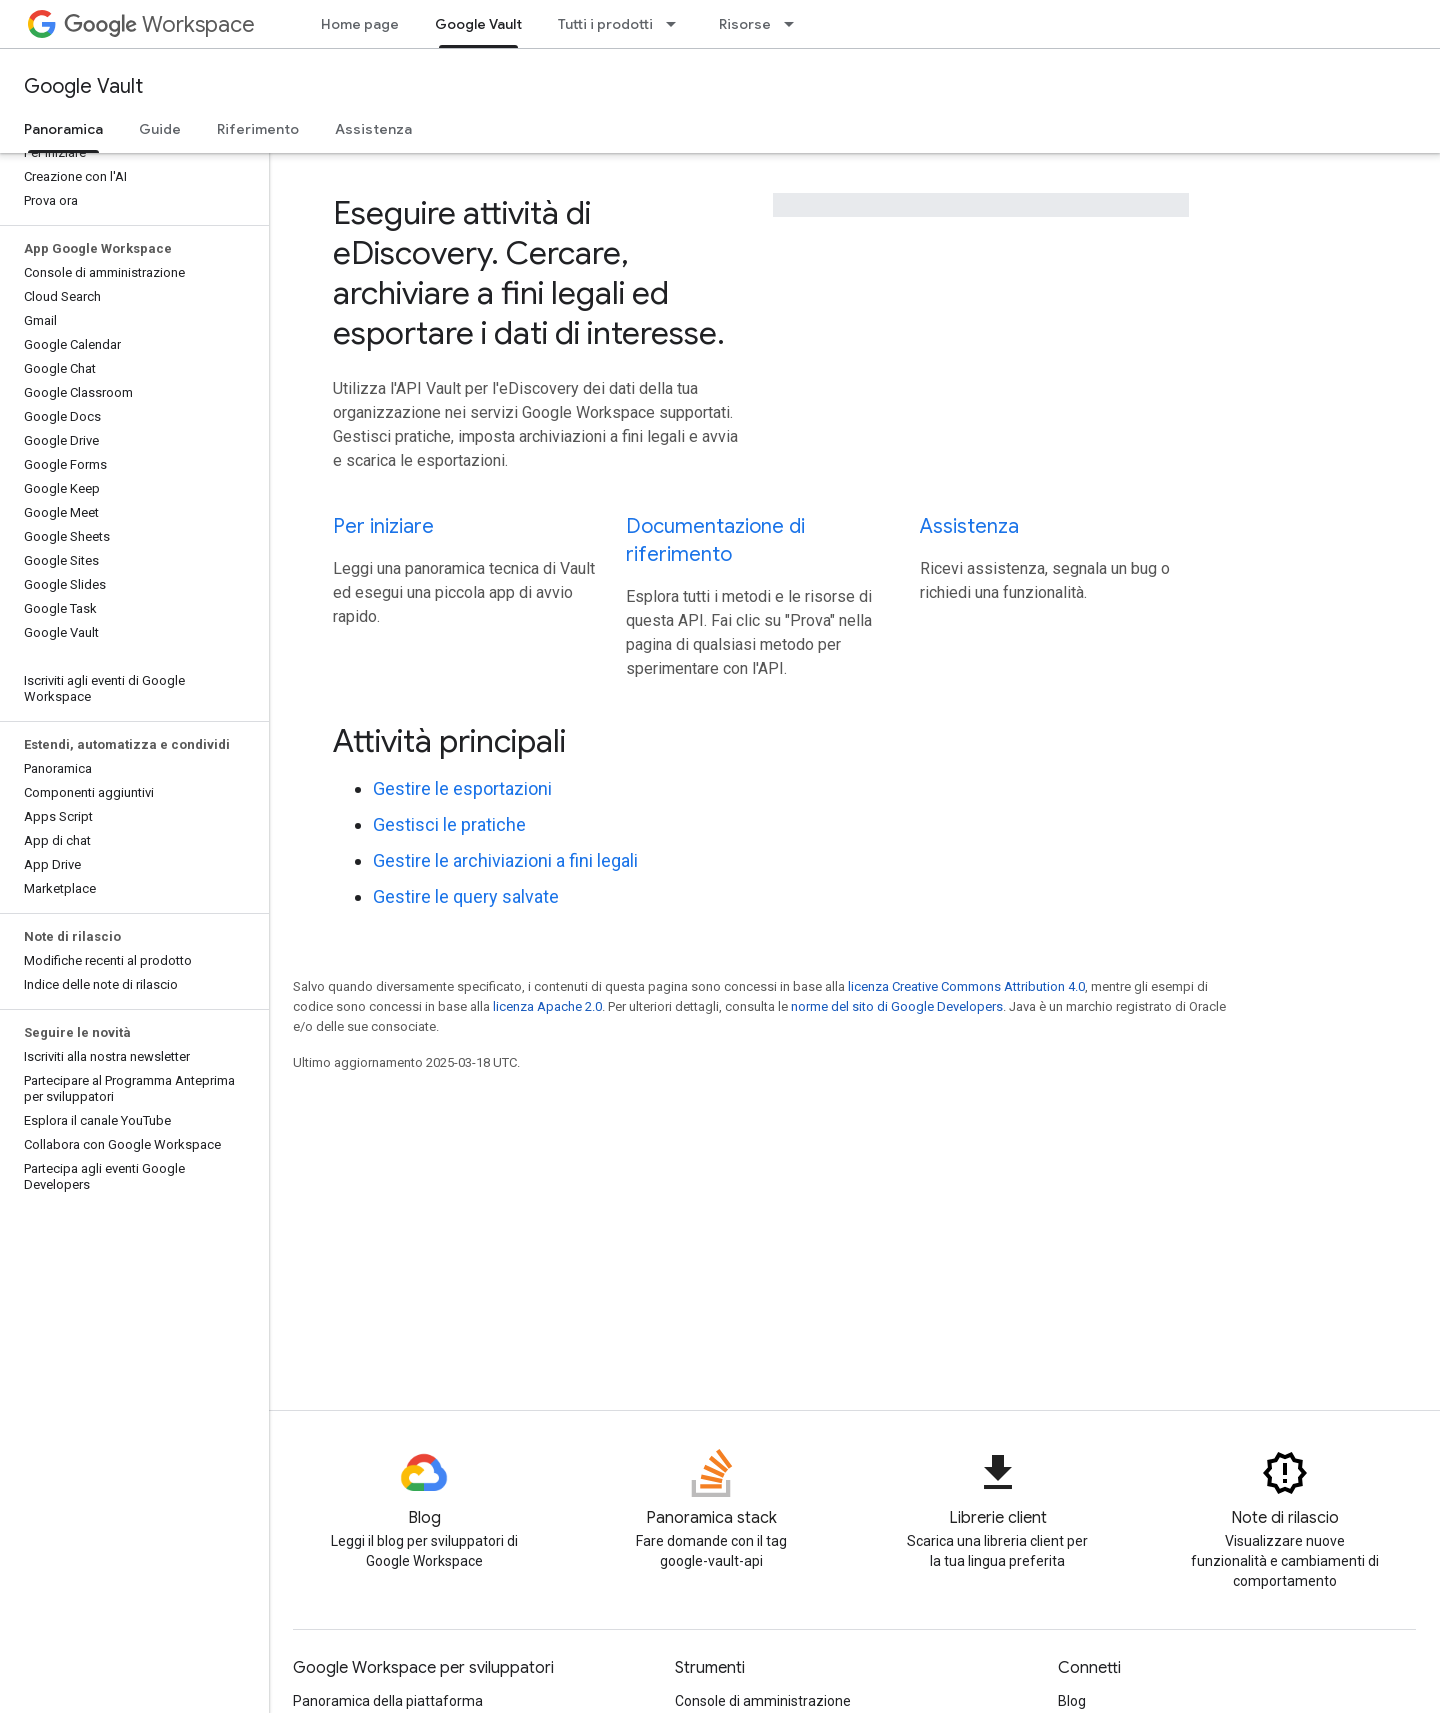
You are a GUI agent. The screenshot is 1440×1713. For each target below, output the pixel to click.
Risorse (745, 24)
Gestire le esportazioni (462, 788)
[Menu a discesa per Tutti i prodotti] (677, 24)
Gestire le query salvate (466, 896)
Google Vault (83, 86)
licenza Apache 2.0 (547, 1006)
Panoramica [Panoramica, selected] (63, 129)
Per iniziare (383, 526)
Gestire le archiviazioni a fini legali (505, 860)
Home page (360, 24)
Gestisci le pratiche (449, 824)
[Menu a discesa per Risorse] (795, 24)
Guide (160, 129)
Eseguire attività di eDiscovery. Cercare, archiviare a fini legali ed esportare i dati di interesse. (529, 273)
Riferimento (258, 129)
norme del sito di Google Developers (897, 1006)
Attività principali (449, 741)
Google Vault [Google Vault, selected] (478, 24)
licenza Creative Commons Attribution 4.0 (966, 986)
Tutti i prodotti (605, 24)
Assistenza (373, 129)
